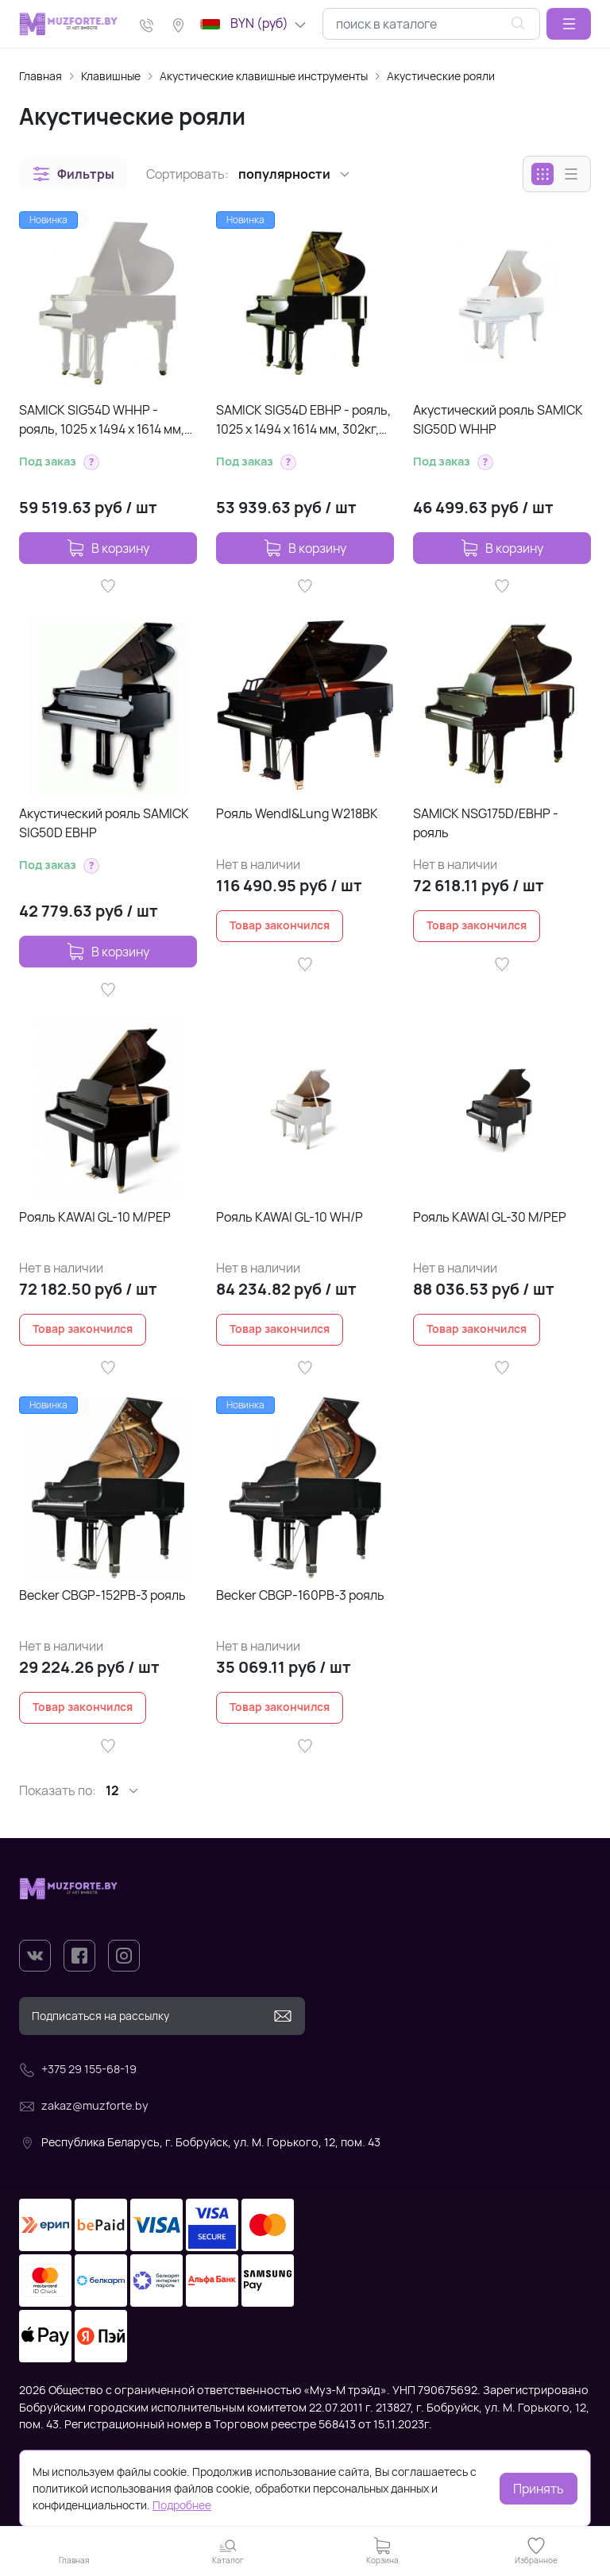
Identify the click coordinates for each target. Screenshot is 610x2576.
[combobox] (431, 24)
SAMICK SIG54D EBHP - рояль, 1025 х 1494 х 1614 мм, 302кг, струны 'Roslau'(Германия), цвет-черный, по (303, 419)
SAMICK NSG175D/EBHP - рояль (485, 823)
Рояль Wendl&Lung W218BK (297, 813)
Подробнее (181, 2504)
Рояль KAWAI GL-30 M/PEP (489, 1217)
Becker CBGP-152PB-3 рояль (102, 1595)
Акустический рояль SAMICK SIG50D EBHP (104, 823)
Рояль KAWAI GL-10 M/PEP (95, 1217)
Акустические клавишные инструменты (264, 75)
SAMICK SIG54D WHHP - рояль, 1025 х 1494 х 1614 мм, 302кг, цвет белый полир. (101, 419)
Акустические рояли (441, 75)
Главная (40, 75)
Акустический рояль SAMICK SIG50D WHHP (498, 419)
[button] (568, 24)
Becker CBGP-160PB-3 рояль (300, 1595)
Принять (538, 2488)
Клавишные (111, 75)
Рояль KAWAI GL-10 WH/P (289, 1217)
